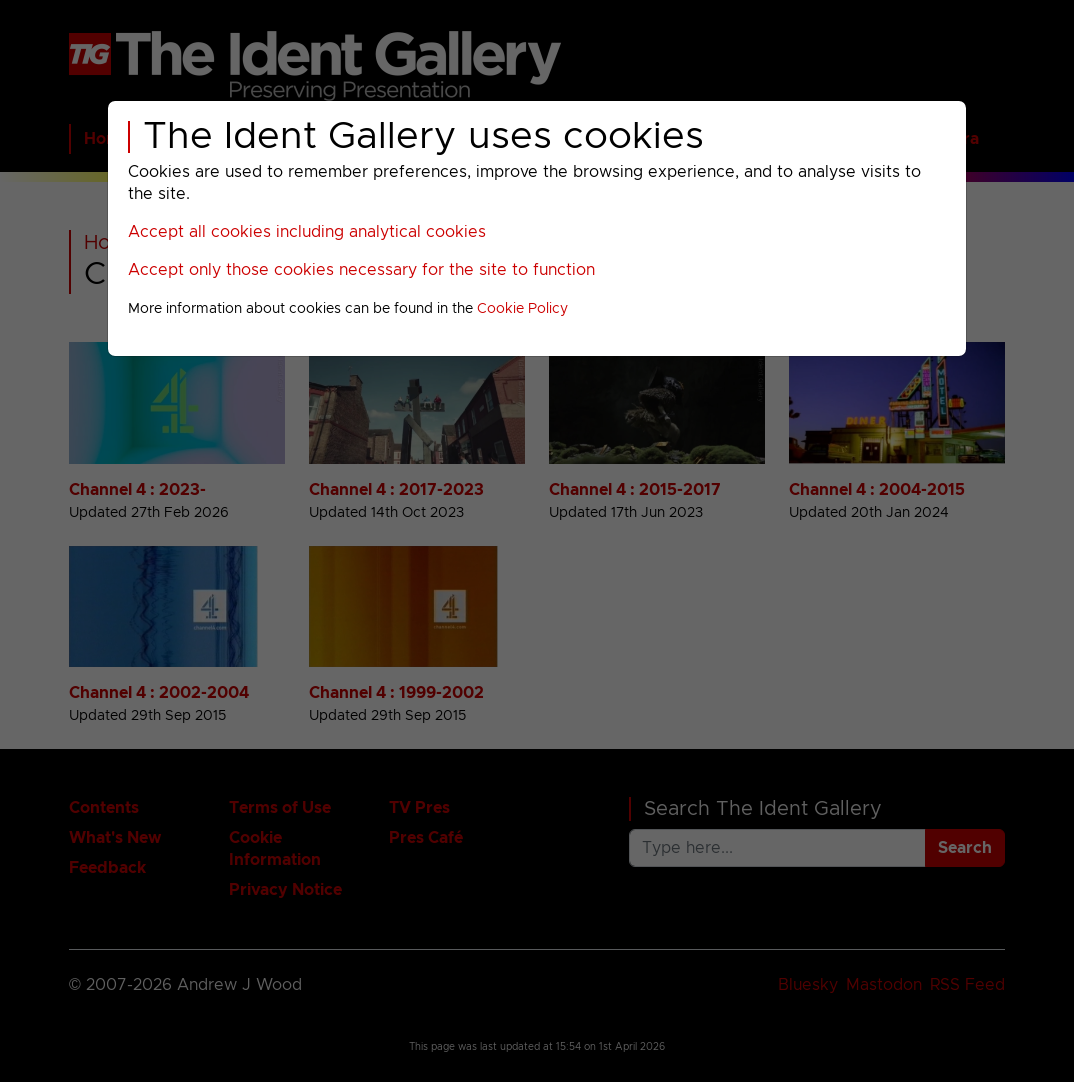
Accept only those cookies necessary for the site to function (361, 270)
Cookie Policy (522, 309)
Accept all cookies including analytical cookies (307, 232)
